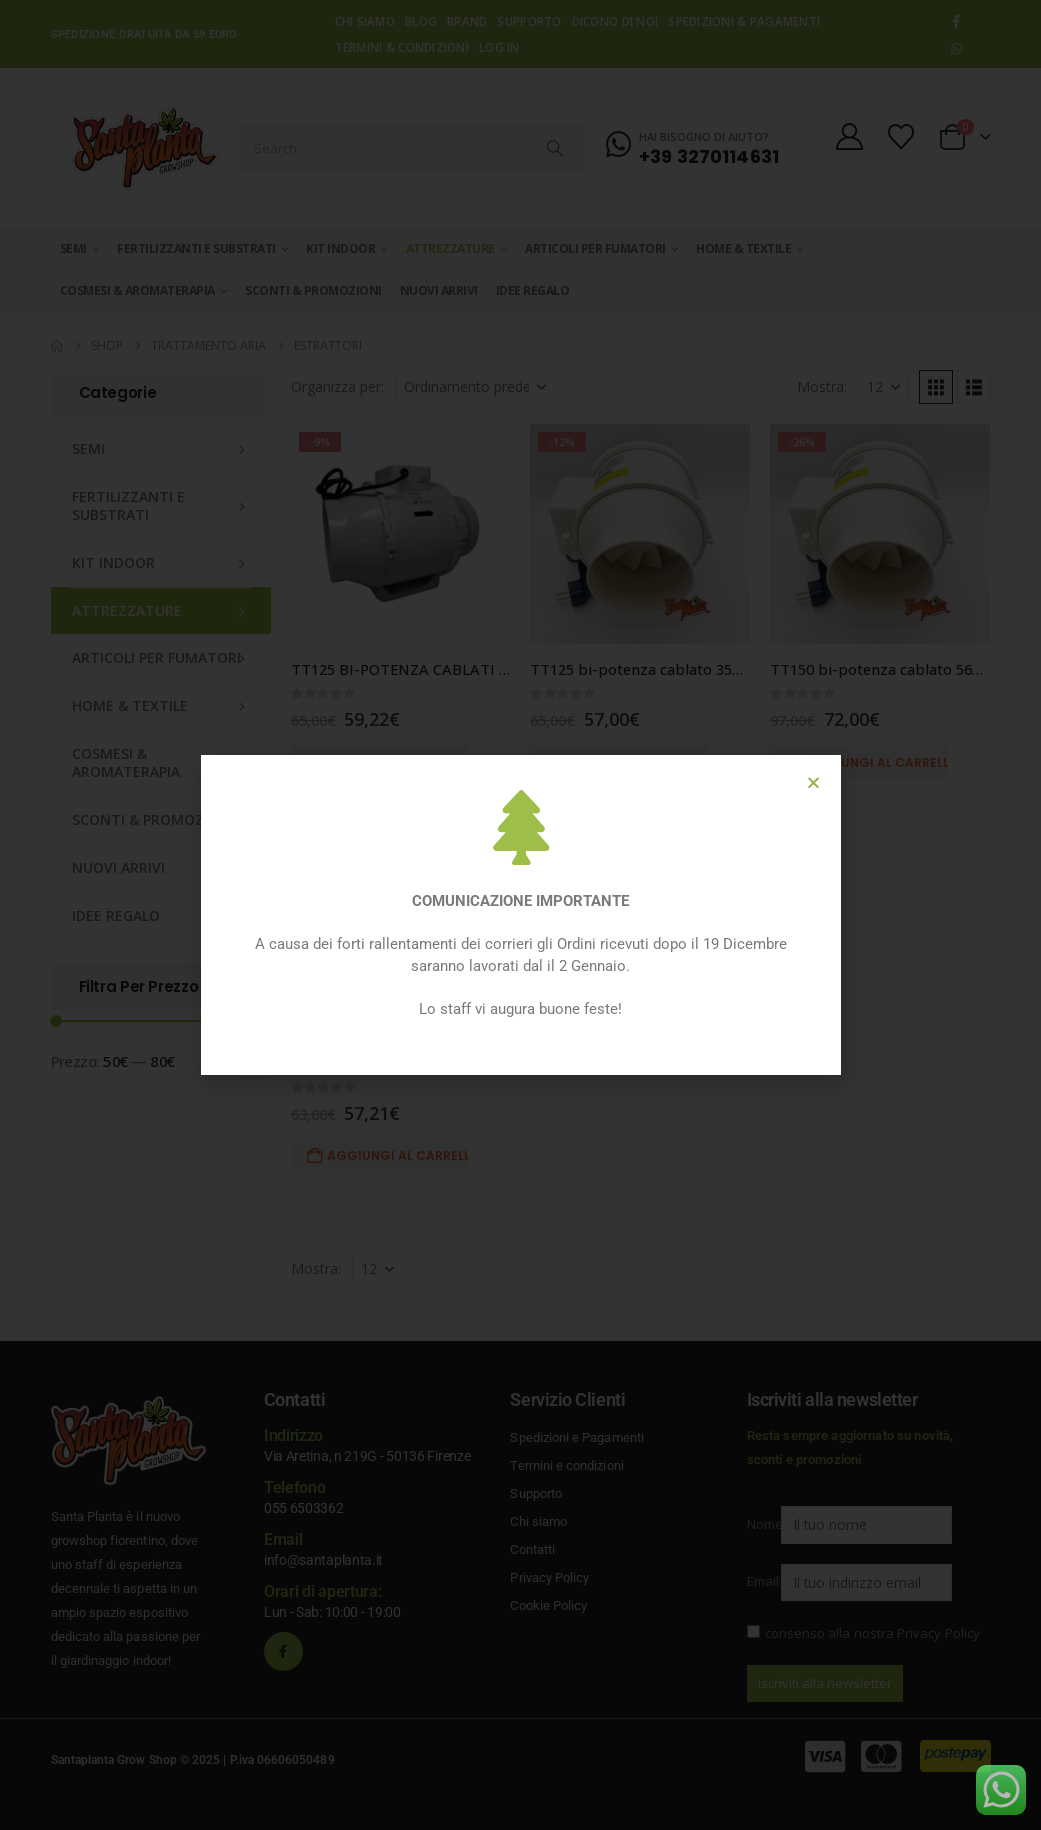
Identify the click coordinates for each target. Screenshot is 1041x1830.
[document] (520, 915)
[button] (813, 782)
